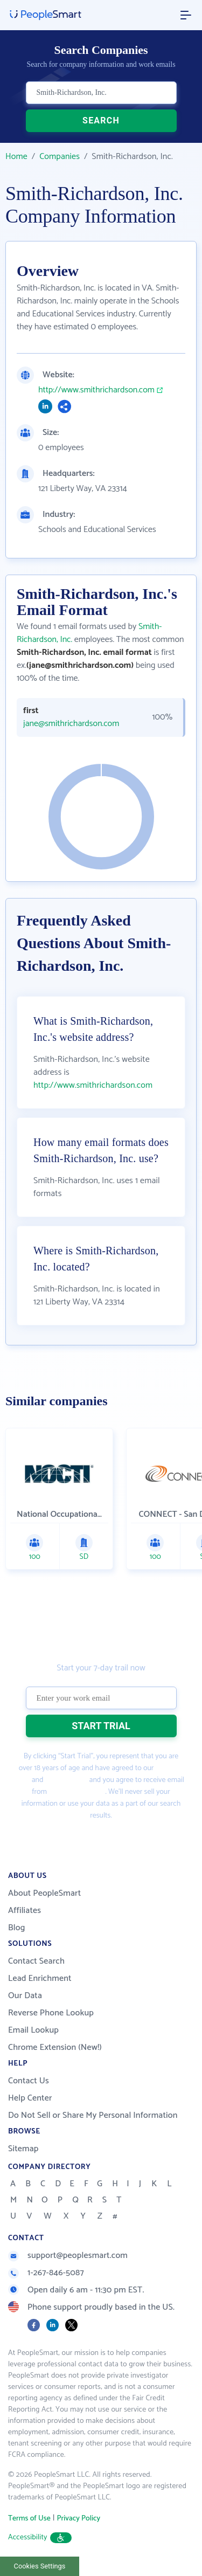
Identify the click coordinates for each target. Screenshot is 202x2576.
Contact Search (36, 1961)
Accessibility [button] (40, 2537)
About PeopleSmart (44, 1893)
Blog (16, 1928)
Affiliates (24, 1910)
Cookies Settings (40, 2566)
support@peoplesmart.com (68, 2255)
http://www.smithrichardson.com (96, 390)
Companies (59, 156)
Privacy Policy (66, 1780)
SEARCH (101, 120)
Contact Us (28, 2081)
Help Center (30, 2098)
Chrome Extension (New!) (55, 2047)
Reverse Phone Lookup (51, 2013)
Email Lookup (33, 2030)
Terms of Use (29, 2518)
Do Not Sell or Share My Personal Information (93, 2115)
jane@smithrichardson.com (71, 723)
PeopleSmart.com (75, 1792)
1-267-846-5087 (46, 2273)
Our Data (25, 1995)
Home (16, 156)
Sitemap (23, 2149)
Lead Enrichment (40, 1978)
